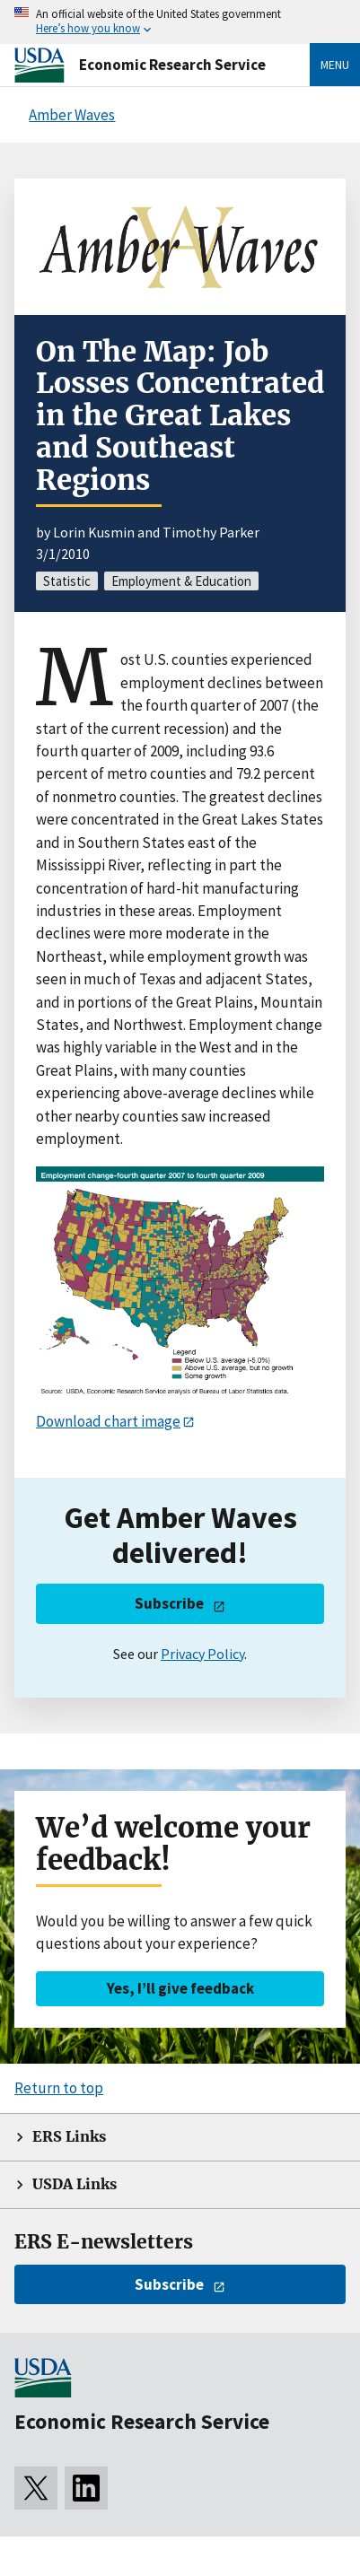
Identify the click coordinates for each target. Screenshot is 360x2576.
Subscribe (169, 1603)
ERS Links (69, 2136)
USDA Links (74, 2184)
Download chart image (108, 1421)
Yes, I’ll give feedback (180, 1988)
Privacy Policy (202, 1654)
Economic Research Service (172, 64)
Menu (334, 65)
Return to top (58, 2088)
